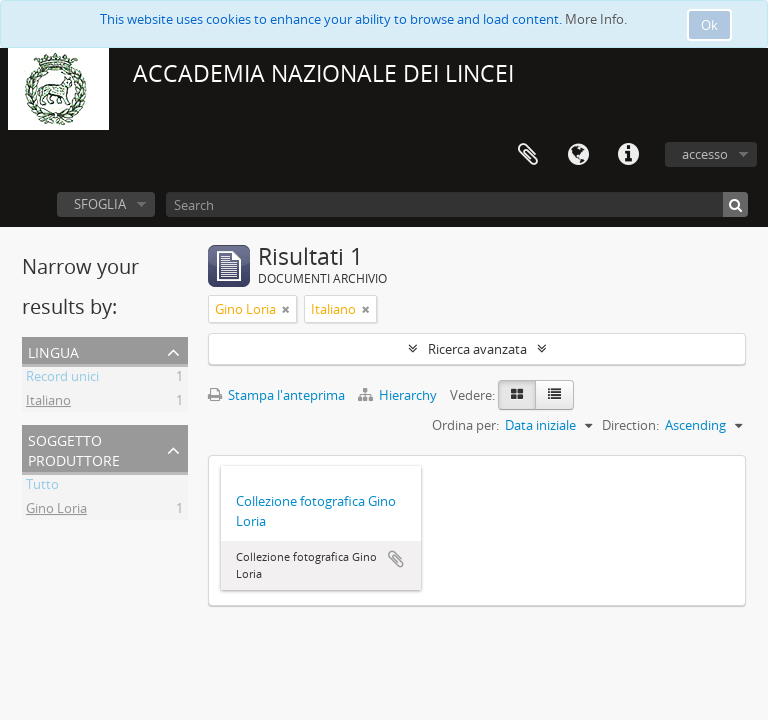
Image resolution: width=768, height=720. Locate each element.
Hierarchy (399, 395)
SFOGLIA (100, 204)
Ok (709, 25)
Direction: (630, 425)
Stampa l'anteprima (276, 395)
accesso (705, 154)
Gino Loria (56, 511)
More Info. (596, 19)
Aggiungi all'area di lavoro (396, 559)
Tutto (42, 487)
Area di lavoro (528, 155)
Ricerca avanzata (477, 349)
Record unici (62, 379)
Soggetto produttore (74, 448)
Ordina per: (465, 425)
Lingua (578, 155)
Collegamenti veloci (628, 155)
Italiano (48, 403)
